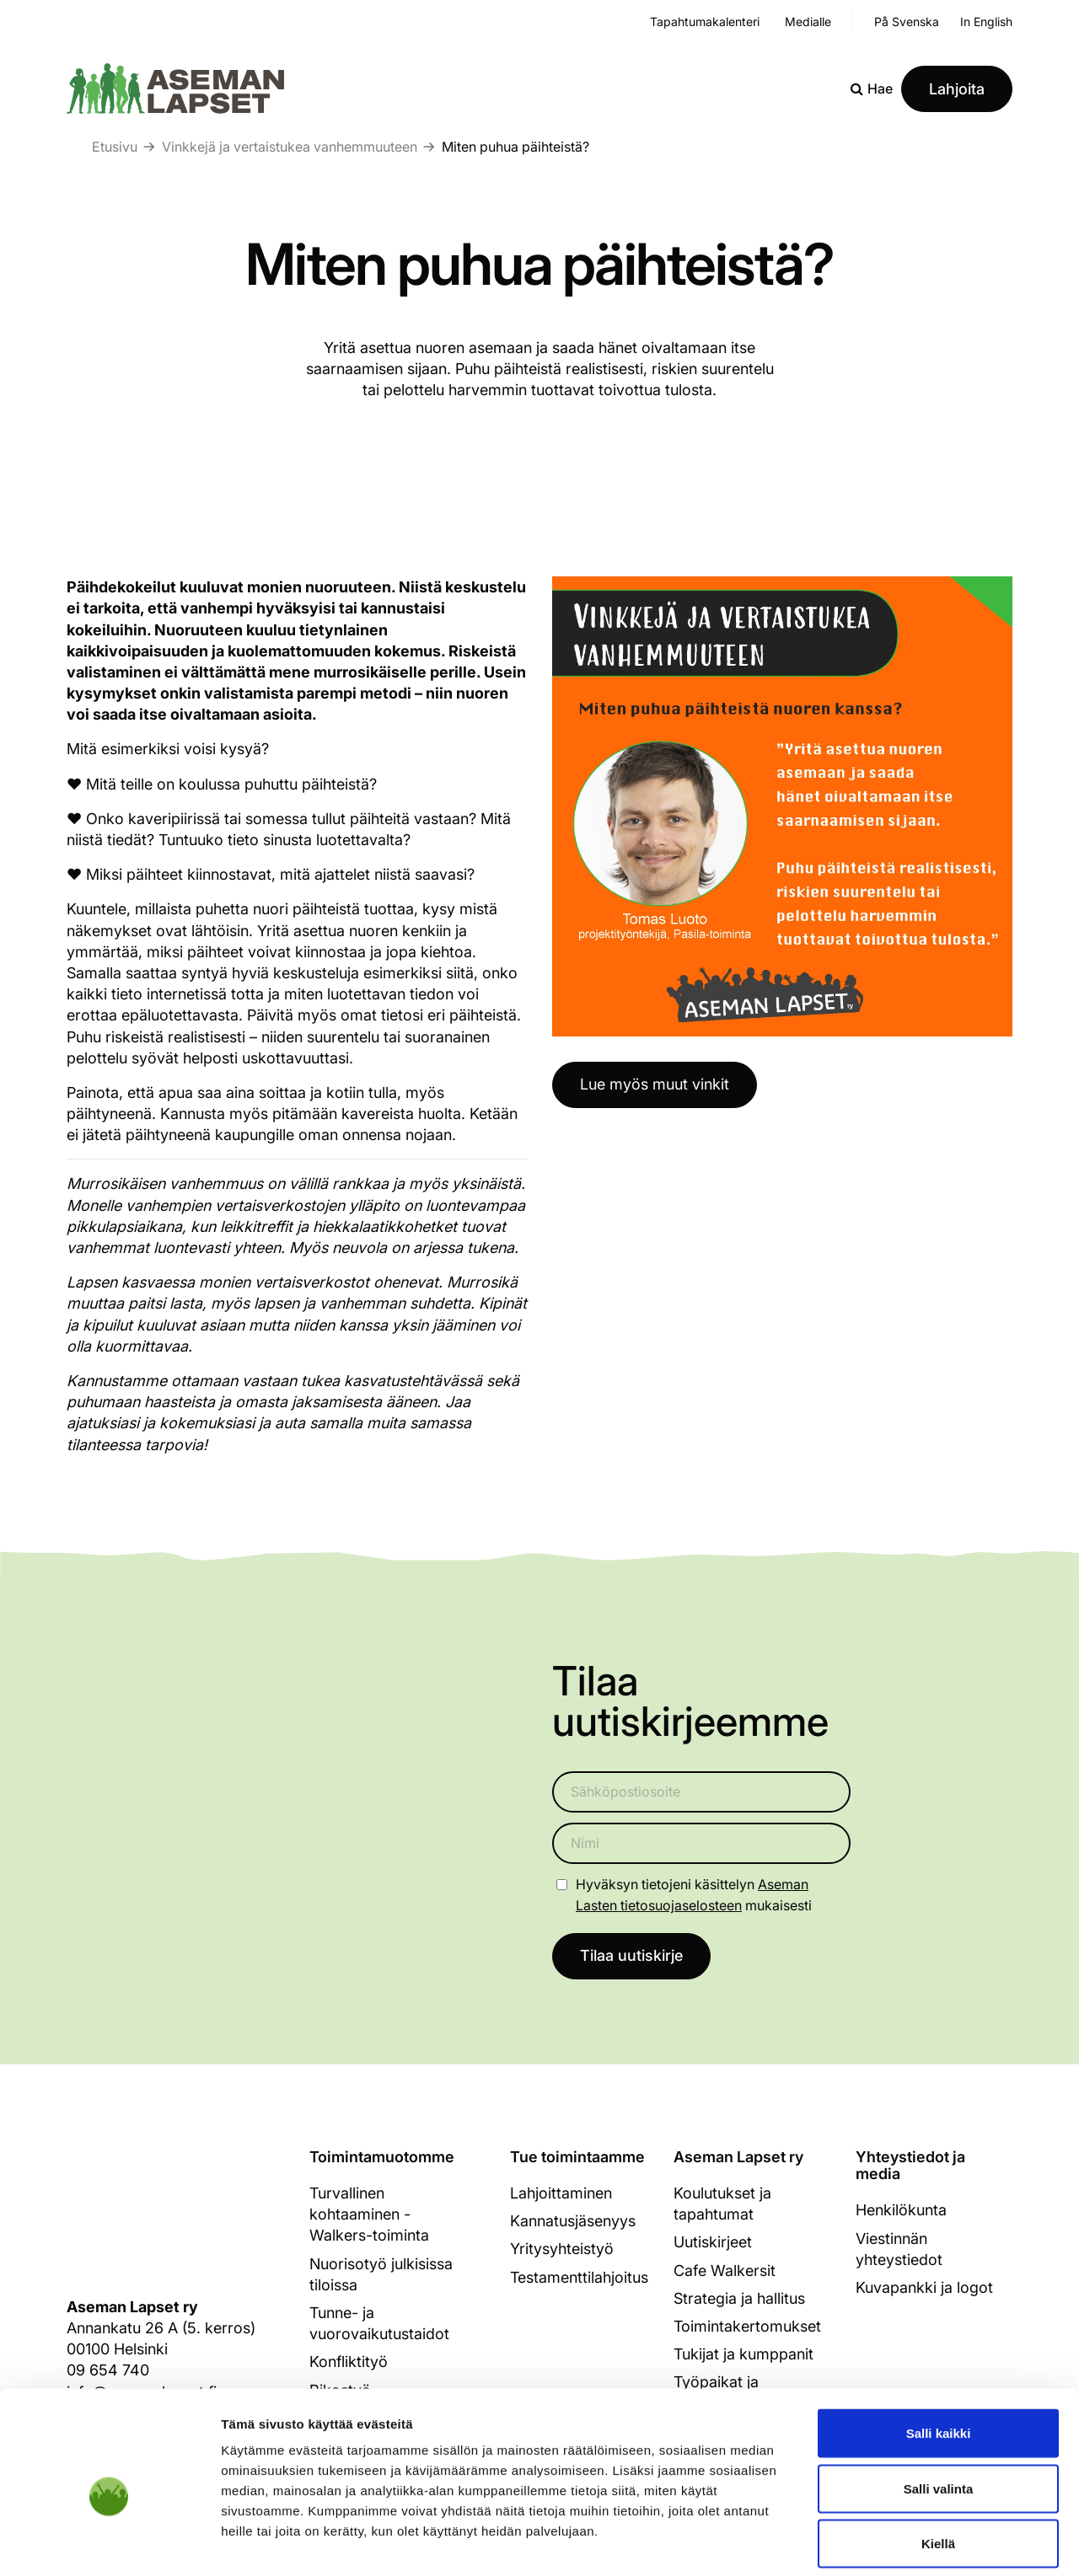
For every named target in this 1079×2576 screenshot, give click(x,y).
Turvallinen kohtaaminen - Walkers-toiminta (369, 2215)
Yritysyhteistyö (562, 2249)
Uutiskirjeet (713, 2243)
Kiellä (938, 2465)
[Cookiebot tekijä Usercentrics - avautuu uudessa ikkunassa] (109, 2543)
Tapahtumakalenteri (705, 21)
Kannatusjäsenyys (573, 2222)
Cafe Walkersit (725, 2270)
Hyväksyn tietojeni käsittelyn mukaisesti (694, 1895)
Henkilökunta (901, 2211)
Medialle (808, 21)
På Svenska (906, 21)
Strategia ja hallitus (739, 2299)
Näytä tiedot (901, 2543)
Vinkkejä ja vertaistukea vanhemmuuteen (289, 146)
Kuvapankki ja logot (924, 2288)
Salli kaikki (938, 2355)
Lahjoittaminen (561, 2194)
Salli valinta (939, 2410)
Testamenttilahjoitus (579, 2277)
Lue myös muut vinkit (654, 1085)
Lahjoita (957, 89)
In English (986, 21)
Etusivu (114, 146)
